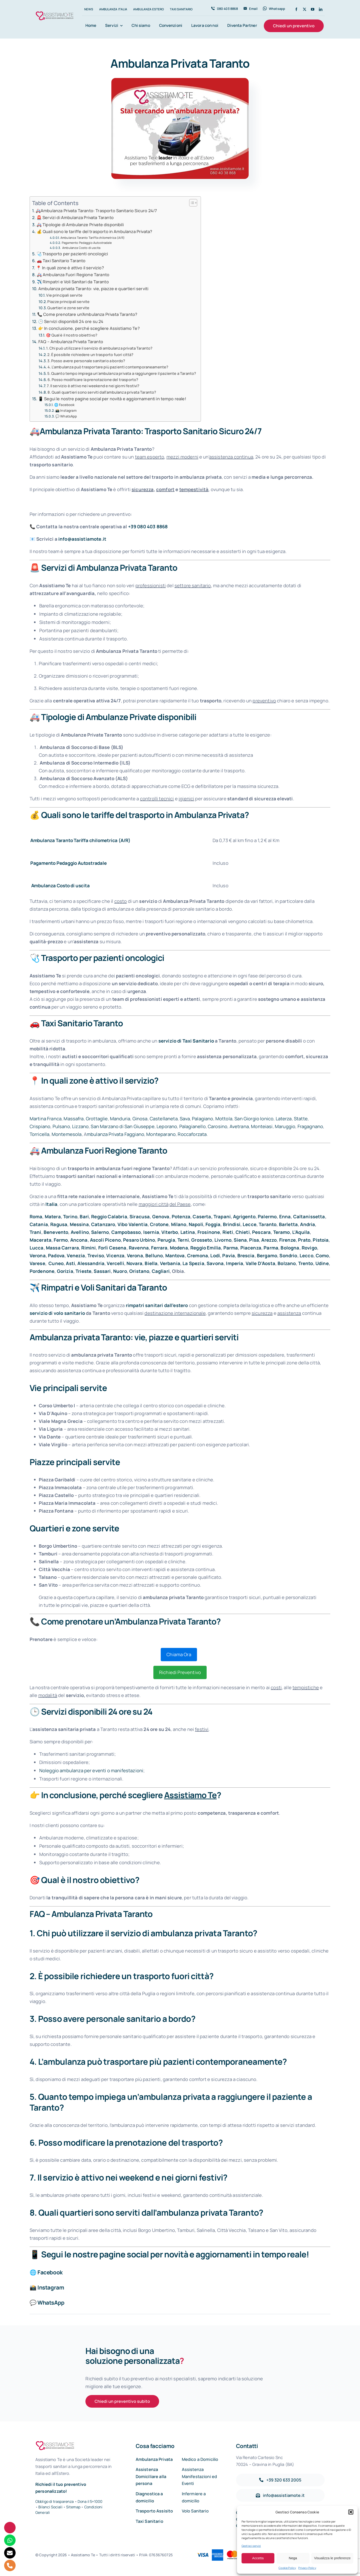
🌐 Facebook (64, 404)
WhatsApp (51, 2302)
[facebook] (296, 9)
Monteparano (161, 1134)
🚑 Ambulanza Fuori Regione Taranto (73, 274)
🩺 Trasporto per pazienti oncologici (72, 253)
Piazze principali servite (68, 301)
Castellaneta (164, 1119)
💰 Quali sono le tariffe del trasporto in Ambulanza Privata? (94, 231)
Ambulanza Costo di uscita (81, 248)
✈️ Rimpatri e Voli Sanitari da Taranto (73, 281)
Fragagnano (310, 1126)
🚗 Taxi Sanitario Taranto (61, 260)
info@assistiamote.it (82, 539)
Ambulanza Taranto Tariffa (59, 840)
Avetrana (239, 1126)
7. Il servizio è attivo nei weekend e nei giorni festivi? (93, 385)
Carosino (217, 1126)
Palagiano (202, 1119)
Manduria (120, 1119)
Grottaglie (97, 1119)
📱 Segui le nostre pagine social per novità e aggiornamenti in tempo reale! (112, 398)
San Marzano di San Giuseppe (122, 1126)
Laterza (284, 1119)
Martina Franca (46, 1119)
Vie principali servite (64, 295)
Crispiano (40, 1126)
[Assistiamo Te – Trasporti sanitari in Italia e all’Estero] (54, 12)
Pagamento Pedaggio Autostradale (87, 243)
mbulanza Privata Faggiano (115, 1134)
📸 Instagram (66, 410)
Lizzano (80, 1126)
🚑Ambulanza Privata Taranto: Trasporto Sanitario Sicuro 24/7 (96, 210)
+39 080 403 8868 (148, 526)
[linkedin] (320, 9)
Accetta (258, 2558)
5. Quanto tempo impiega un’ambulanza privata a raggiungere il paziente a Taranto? (121, 373)
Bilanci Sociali (50, 2506)
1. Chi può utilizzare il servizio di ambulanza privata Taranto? (99, 348)
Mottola (223, 1119)
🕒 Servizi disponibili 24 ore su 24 (70, 321)
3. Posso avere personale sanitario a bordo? (86, 360)
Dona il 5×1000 (90, 2501)
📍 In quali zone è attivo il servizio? (70, 267)
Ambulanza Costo (50, 885)
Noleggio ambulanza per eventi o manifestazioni (91, 1770)
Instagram (50, 2287)
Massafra (74, 1119)
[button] (351, 2512)
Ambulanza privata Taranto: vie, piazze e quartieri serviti (93, 288)
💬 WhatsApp (66, 416)
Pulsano (61, 1126)
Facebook (50, 2272)
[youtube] (312, 9)
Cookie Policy (287, 2568)
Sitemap (73, 2506)
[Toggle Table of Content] (191, 203)
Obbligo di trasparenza (54, 2501)
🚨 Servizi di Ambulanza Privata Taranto (75, 217)
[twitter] (304, 9)
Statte (301, 1119)
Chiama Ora (178, 1654)
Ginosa (140, 1119)
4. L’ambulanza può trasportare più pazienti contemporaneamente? (108, 367)
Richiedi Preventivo (180, 1672)
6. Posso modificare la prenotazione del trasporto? (93, 379)
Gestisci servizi (251, 2546)
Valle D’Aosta (260, 1263)
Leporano (167, 1126)
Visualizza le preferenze (332, 2558)
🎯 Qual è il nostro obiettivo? (71, 335)
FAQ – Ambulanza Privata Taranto (70, 341)
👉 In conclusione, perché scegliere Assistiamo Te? (89, 328)
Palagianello (192, 1126)
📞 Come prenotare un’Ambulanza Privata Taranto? (87, 314)
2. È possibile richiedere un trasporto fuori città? (90, 354)
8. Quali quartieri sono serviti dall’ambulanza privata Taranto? (102, 392)
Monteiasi (262, 1126)
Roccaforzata (192, 1134)
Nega (293, 2558)
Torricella (40, 1134)
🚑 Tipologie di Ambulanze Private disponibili (80, 224)
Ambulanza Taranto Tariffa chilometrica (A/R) (92, 238)
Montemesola (67, 1134)
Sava (185, 1119)
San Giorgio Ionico (253, 1119)
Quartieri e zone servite (68, 307)
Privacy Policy (307, 2568)
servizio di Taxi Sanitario (186, 1041)
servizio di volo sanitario (57, 1313)
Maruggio (285, 1126)
